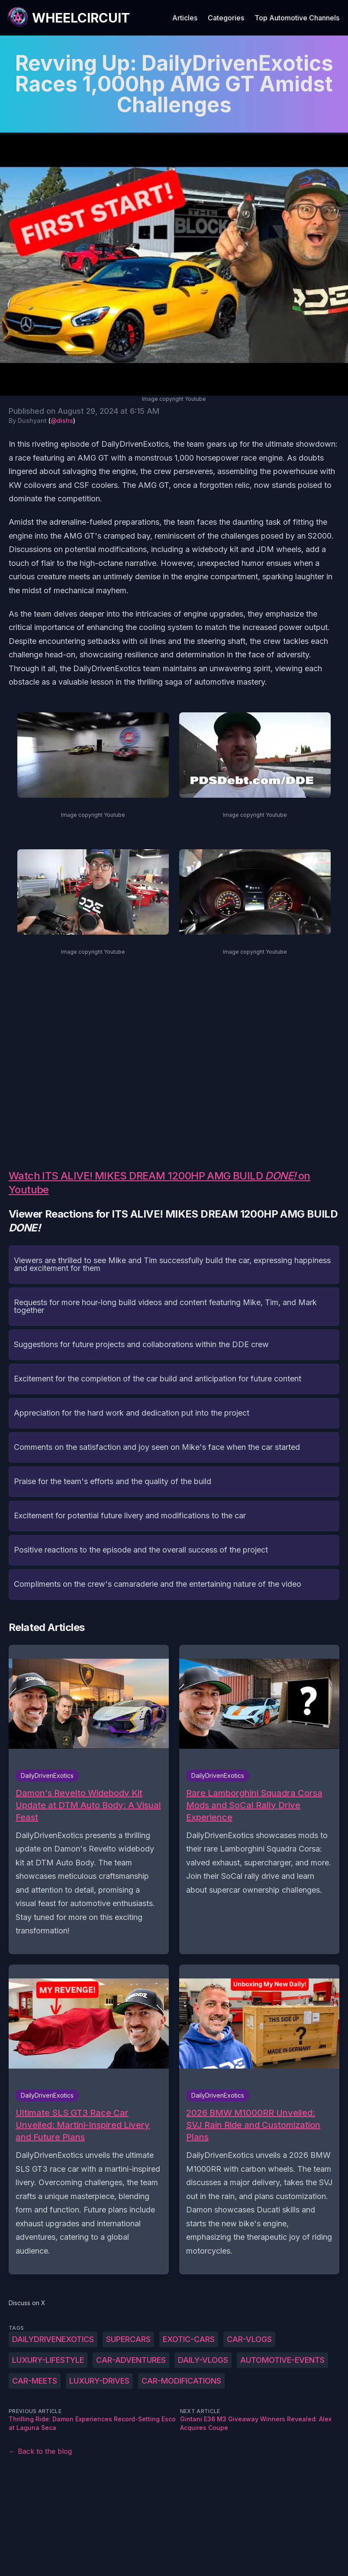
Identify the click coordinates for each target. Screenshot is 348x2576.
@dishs (62, 420)
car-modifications (181, 2380)
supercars (128, 2339)
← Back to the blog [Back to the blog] (40, 2451)
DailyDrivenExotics (53, 2339)
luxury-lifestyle (48, 2360)
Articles (184, 17)
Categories (226, 17)
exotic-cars (189, 2339)
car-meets (34, 2380)
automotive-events (282, 2360)
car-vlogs (249, 2339)
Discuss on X (27, 2302)
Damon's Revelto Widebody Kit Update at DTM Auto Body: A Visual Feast (88, 1805)
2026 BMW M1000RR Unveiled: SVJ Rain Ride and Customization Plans (253, 2125)
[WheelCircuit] (68, 18)
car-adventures (131, 2360)
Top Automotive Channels (297, 17)
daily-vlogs (203, 2360)
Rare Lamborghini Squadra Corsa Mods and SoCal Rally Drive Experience (254, 1805)
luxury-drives (99, 2380)
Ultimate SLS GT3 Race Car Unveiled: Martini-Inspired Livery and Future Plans (83, 2125)
